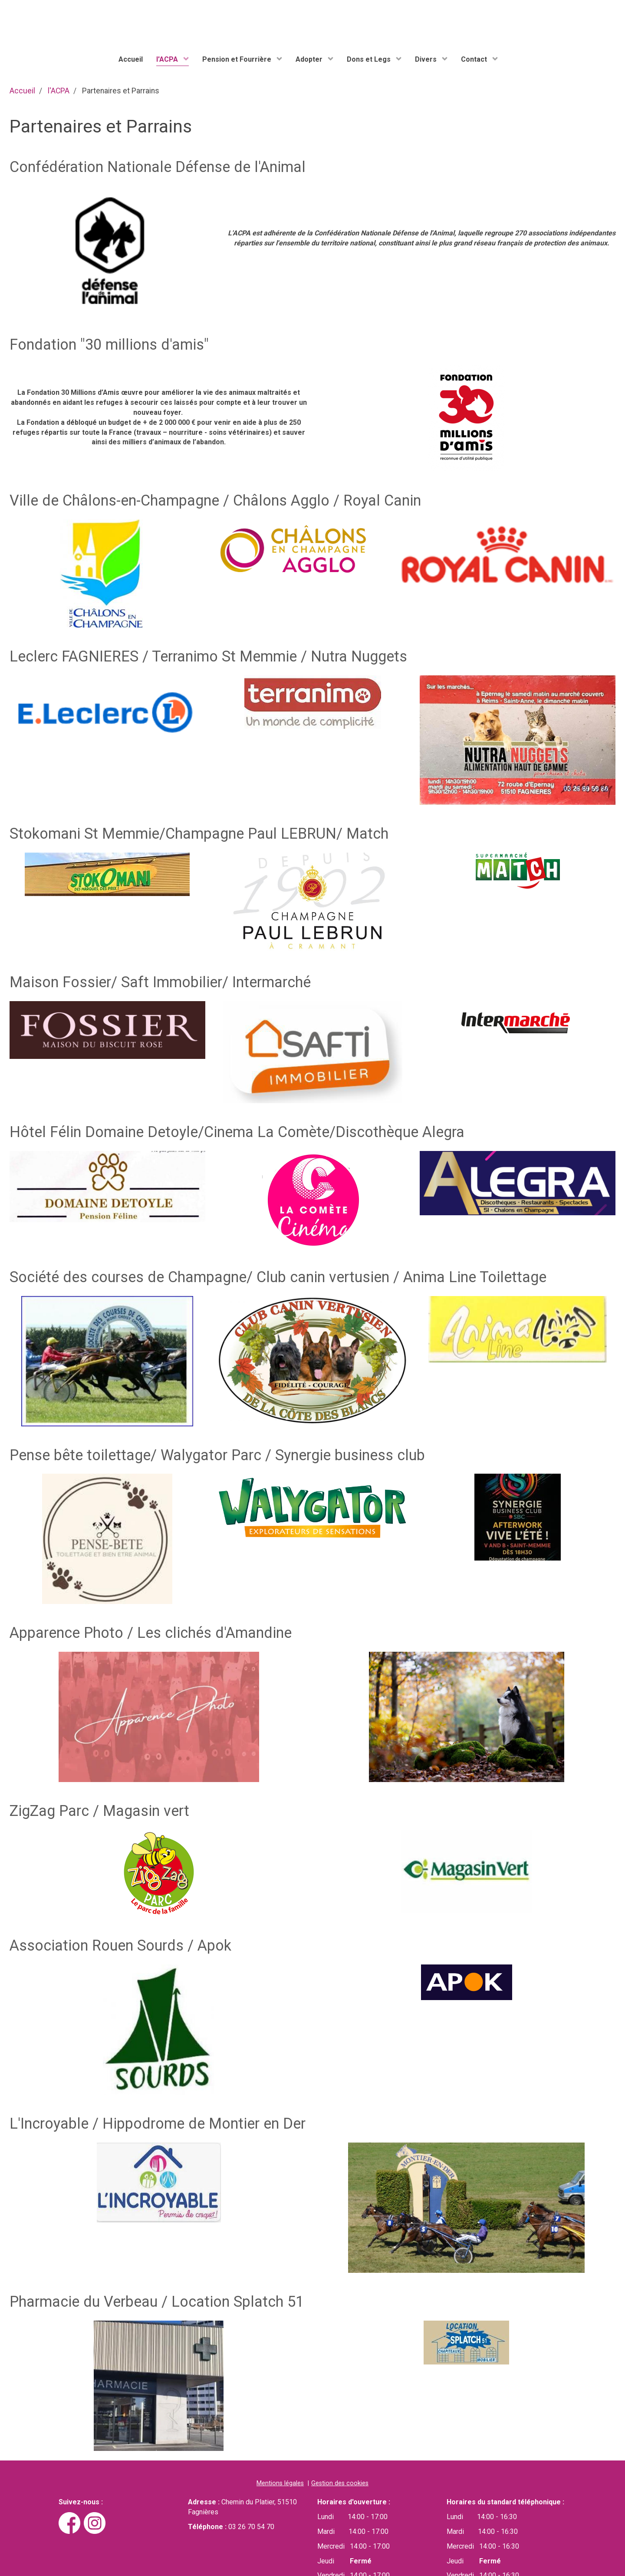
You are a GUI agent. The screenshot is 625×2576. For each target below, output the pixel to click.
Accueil (130, 59)
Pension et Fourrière (237, 59)
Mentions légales (280, 2483)
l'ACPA (168, 59)
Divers (426, 59)
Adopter (310, 59)
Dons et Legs (369, 59)
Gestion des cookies (339, 2483)
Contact (475, 59)
